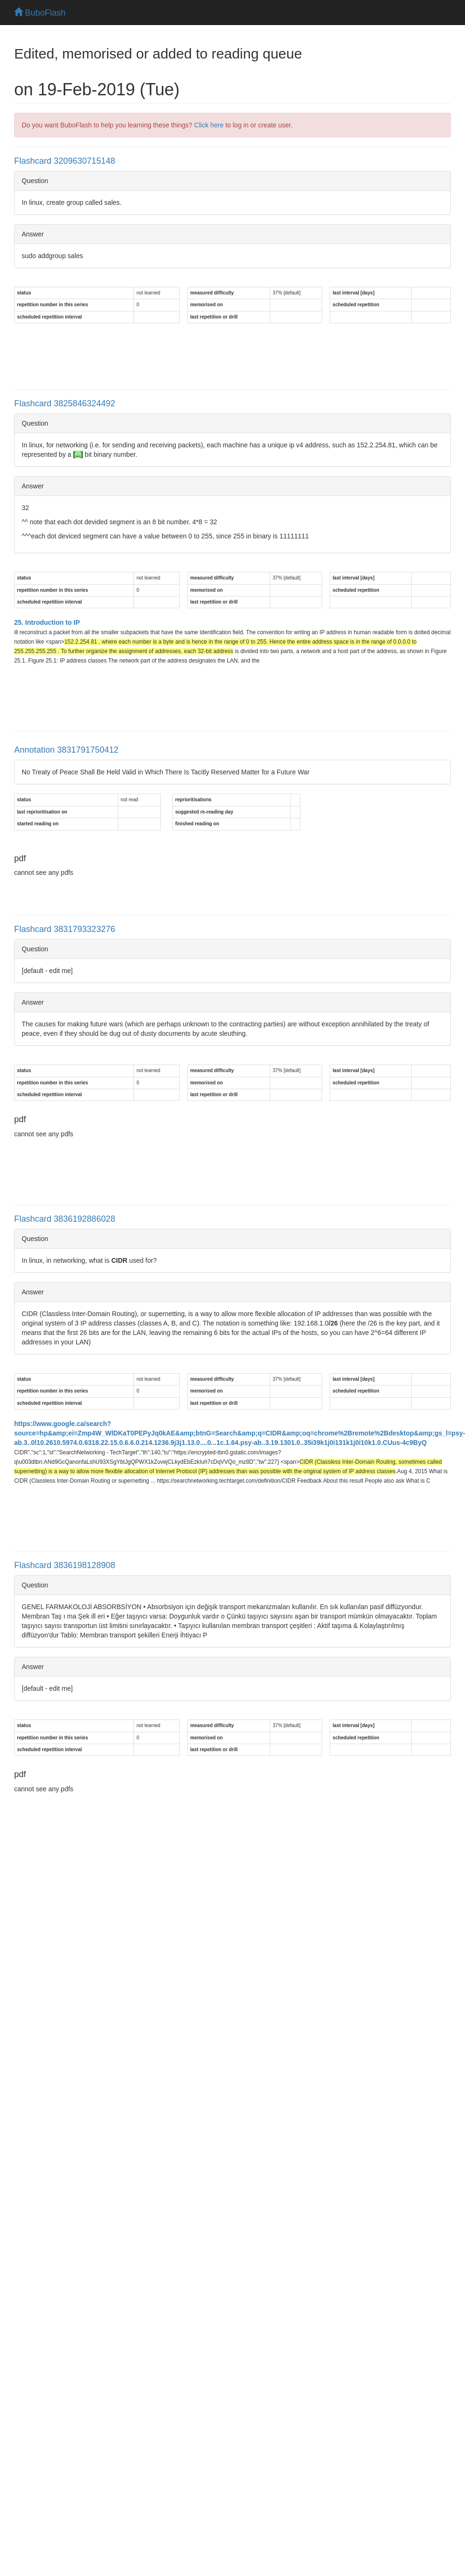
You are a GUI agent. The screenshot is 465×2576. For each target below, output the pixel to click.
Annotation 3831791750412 (66, 750)
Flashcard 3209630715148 (64, 161)
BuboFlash (40, 12)
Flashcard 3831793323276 (64, 929)
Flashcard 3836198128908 (64, 1565)
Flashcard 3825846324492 (64, 403)
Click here (209, 125)
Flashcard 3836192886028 (64, 1219)
